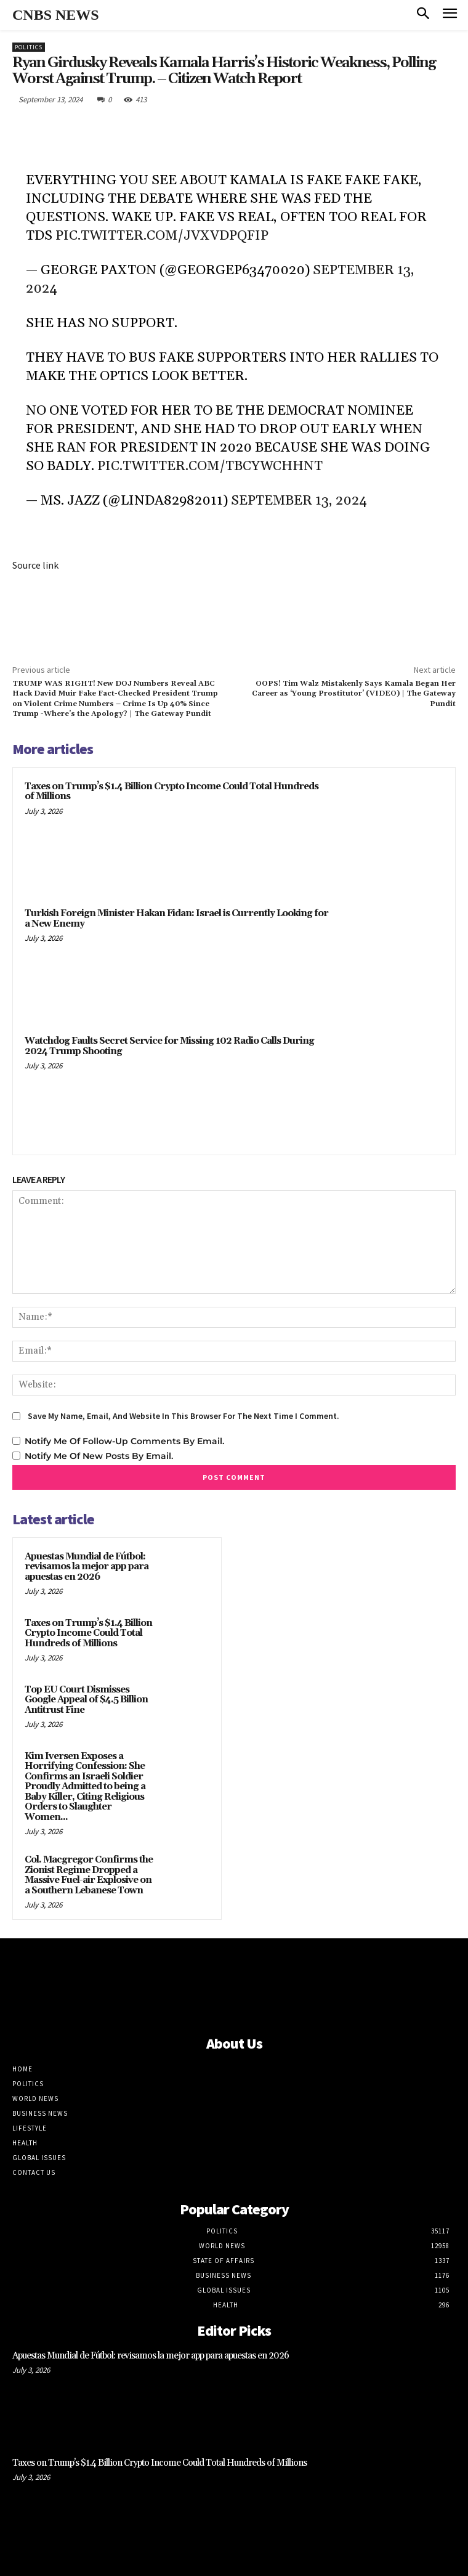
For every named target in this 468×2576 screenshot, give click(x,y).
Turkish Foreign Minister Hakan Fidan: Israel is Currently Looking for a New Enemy (176, 919)
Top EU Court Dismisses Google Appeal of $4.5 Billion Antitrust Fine (86, 1700)
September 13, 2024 (299, 501)
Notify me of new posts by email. (99, 1455)
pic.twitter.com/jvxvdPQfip (161, 236)
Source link (35, 565)
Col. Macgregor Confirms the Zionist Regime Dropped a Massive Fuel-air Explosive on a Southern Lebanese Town (89, 1875)
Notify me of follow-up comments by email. (124, 1441)
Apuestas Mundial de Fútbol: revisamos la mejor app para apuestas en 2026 (86, 1567)
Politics (28, 47)
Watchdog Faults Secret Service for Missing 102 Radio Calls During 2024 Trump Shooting (169, 1046)
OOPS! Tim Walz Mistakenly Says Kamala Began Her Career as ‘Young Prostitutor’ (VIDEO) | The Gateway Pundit (354, 694)
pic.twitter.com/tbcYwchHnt (210, 466)
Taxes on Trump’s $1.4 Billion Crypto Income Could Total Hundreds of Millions (171, 792)
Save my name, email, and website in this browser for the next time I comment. (183, 1415)
